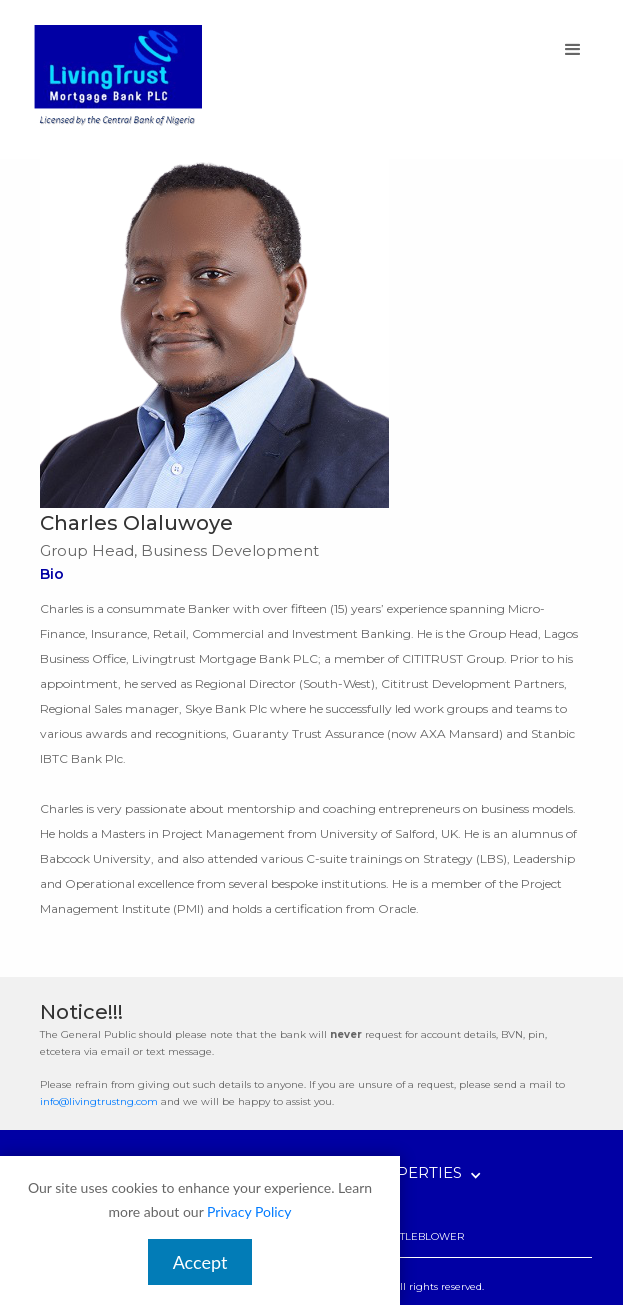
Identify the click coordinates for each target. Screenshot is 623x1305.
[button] (573, 50)
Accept (200, 1262)
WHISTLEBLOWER (418, 1236)
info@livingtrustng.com (99, 1101)
